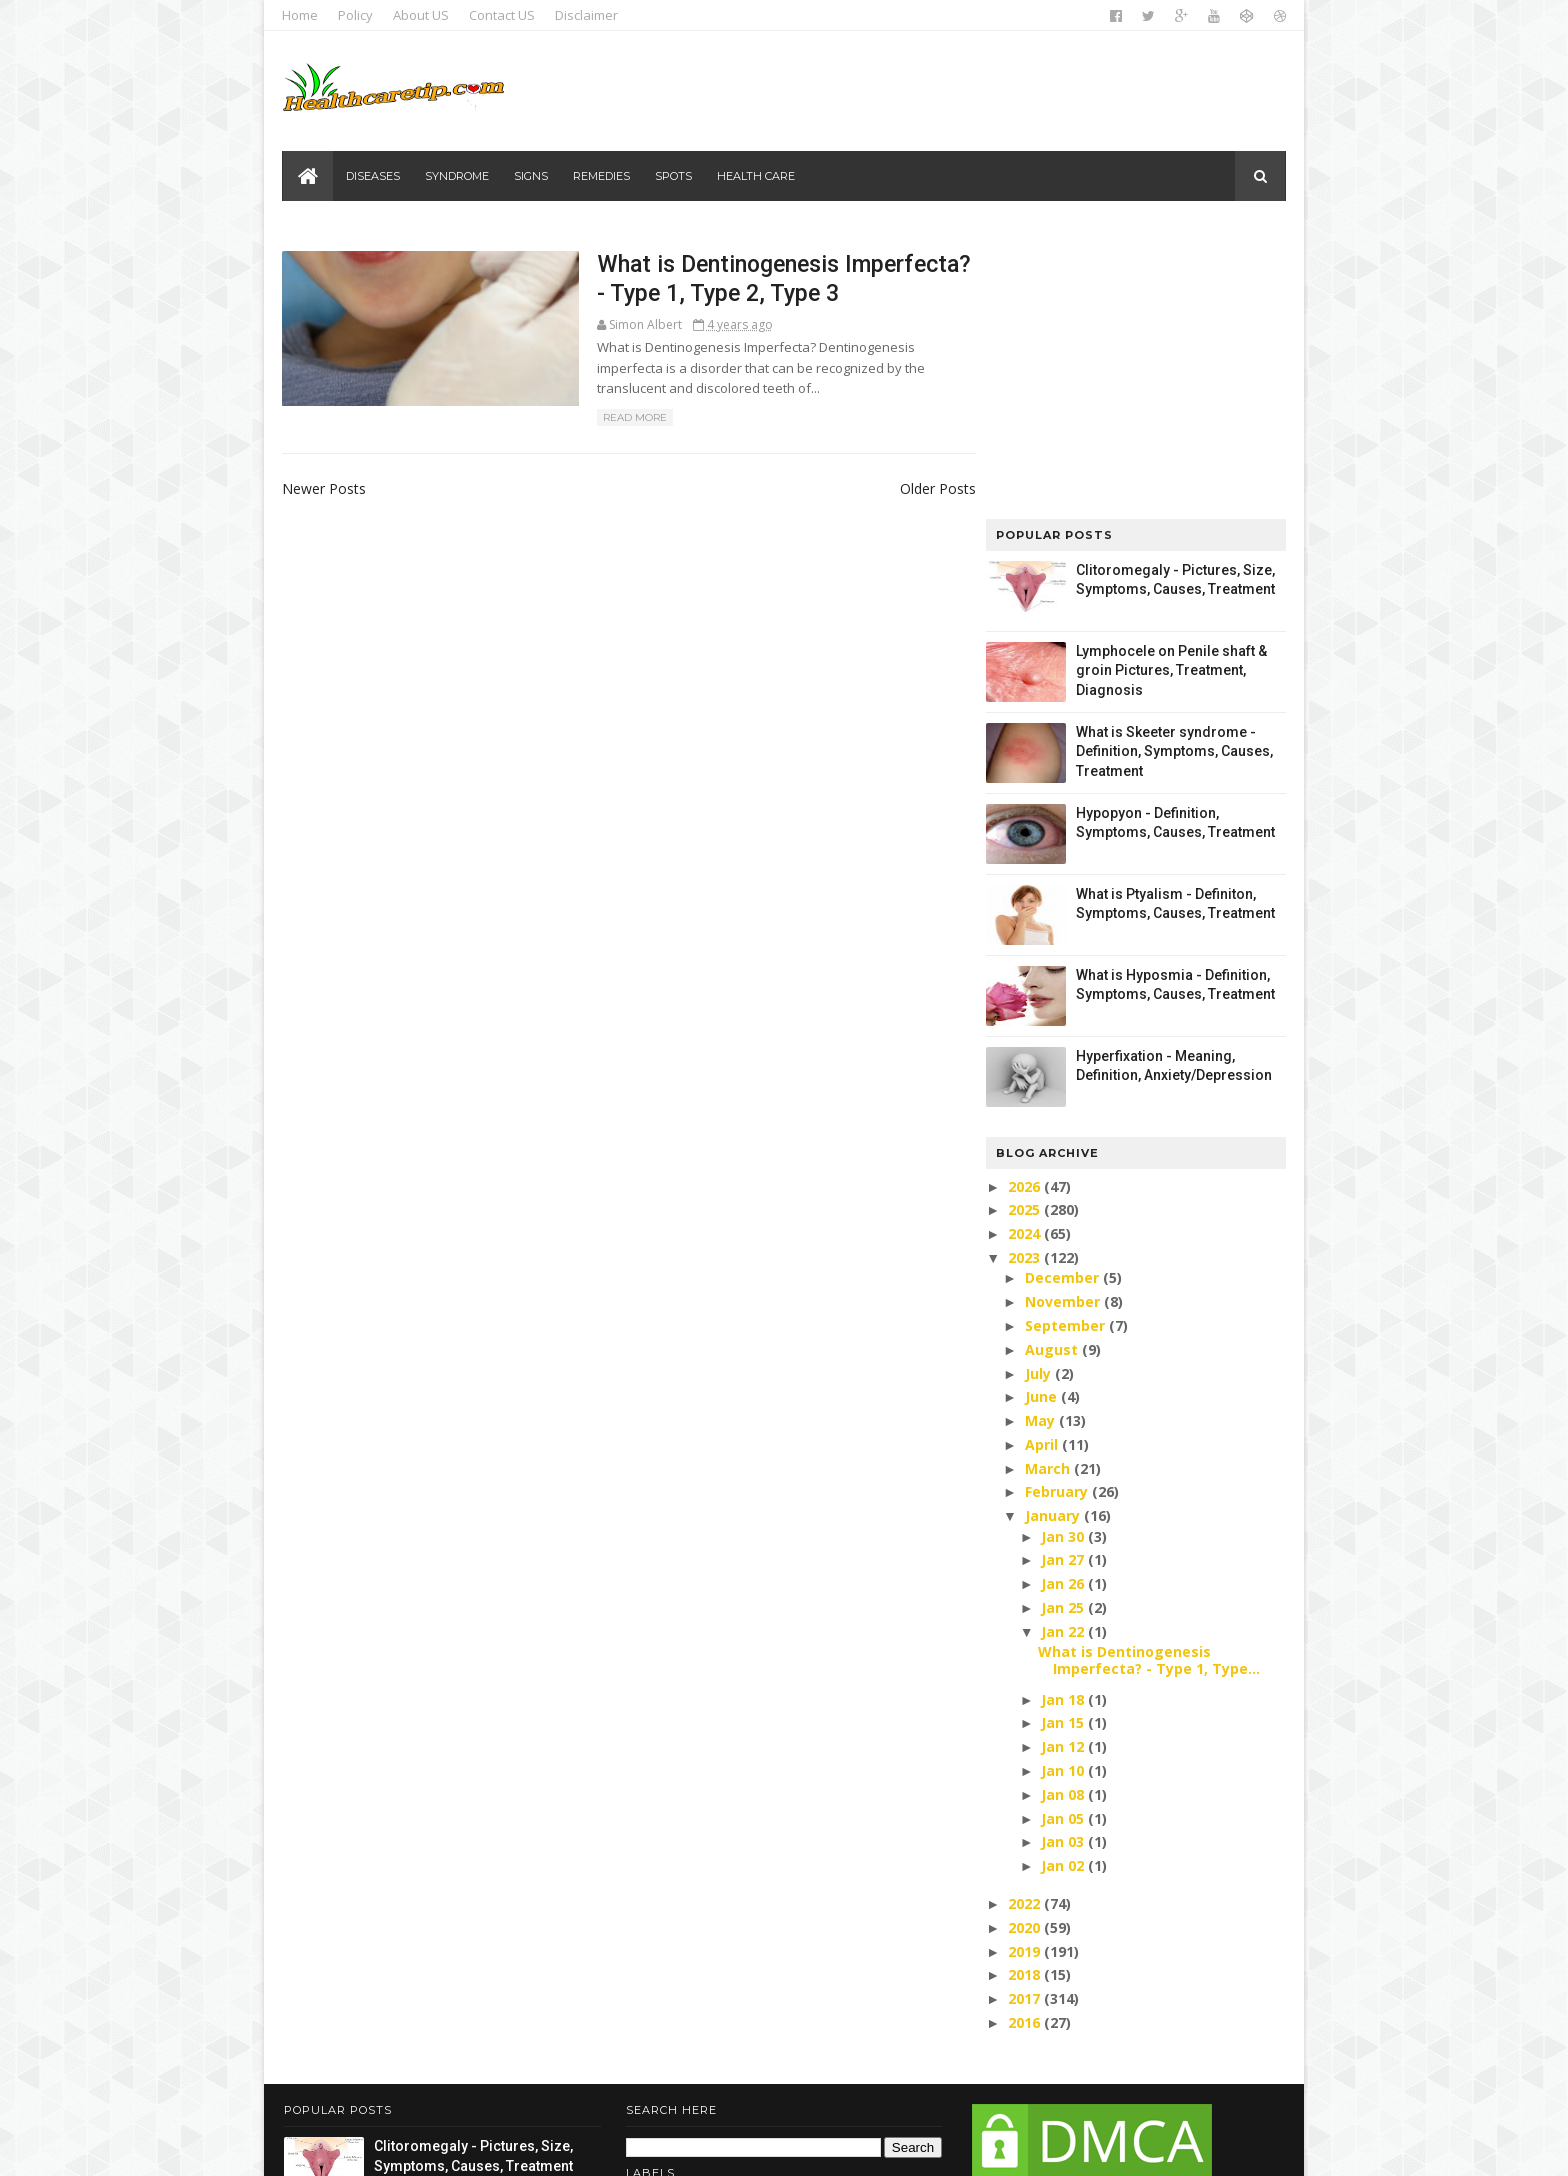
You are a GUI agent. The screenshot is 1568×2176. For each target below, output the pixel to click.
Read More (589, 420)
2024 (1024, 941)
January (1051, 1223)
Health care (757, 176)
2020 (1024, 1634)
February (1055, 1199)
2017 (1024, 1706)
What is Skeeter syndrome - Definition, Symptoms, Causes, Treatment (1172, 458)
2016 (1024, 1729)
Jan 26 (1062, 1291)
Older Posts (901, 491)
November (1061, 1008)
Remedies (602, 176)
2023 (1024, 964)
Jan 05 (1062, 1525)
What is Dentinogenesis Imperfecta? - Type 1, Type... (1147, 1367)
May (1039, 1127)
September (1064, 1032)
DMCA (1082, 2043)
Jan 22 (1062, 1338)
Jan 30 (1062, 1243)
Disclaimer (588, 15)
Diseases (374, 176)
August (1050, 1056)
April (1040, 1151)
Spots (674, 176)
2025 (1024, 917)
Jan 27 (1062, 1267)
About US (423, 15)
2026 (1024, 893)
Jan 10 (1062, 1477)
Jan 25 (1062, 1314)
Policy (357, 15)
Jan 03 (1062, 1549)
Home (302, 15)
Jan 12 (1062, 1454)
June (1040, 1104)
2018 (1024, 1682)
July (1037, 1080)
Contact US (504, 15)
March (1046, 1175)
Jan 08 (1062, 1501)
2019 (1024, 1658)
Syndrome (458, 176)
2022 (1024, 1610)
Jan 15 (1062, 1430)
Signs (532, 176)
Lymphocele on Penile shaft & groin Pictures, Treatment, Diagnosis (1169, 377)
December (1061, 985)
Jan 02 (1062, 1573)
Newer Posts (326, 491)
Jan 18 (1062, 1406)
